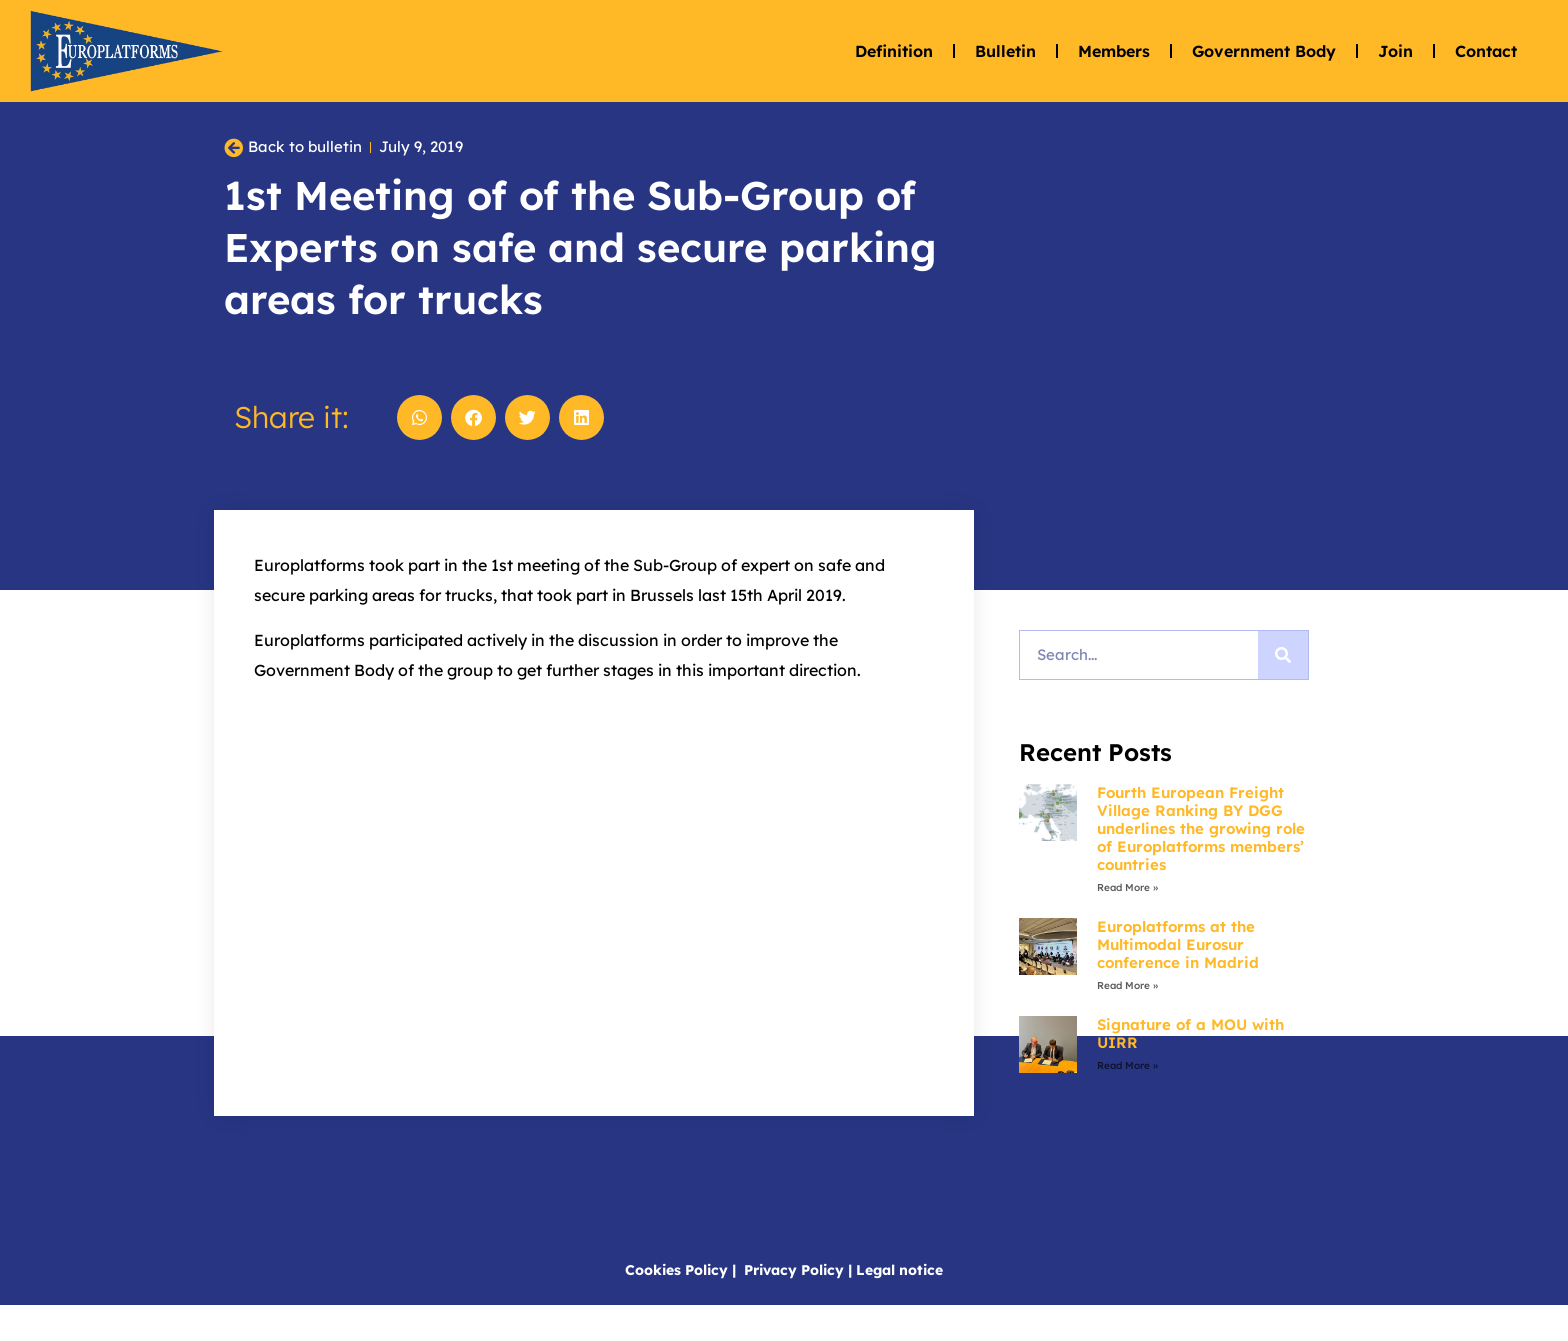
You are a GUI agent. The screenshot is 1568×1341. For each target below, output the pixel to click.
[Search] (1283, 690)
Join (1395, 51)
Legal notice (899, 1305)
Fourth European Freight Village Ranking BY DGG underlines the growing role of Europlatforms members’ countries (1201, 863)
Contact (1486, 51)
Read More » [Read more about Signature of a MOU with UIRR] (1127, 1100)
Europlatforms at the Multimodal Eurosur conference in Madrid (1178, 979)
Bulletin (1005, 51)
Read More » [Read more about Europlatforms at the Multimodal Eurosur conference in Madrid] (1127, 1020)
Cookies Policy (676, 1305)
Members (1114, 51)
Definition (894, 51)
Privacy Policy (794, 1305)
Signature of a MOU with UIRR (1190, 1068)
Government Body (1264, 51)
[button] (419, 452)
